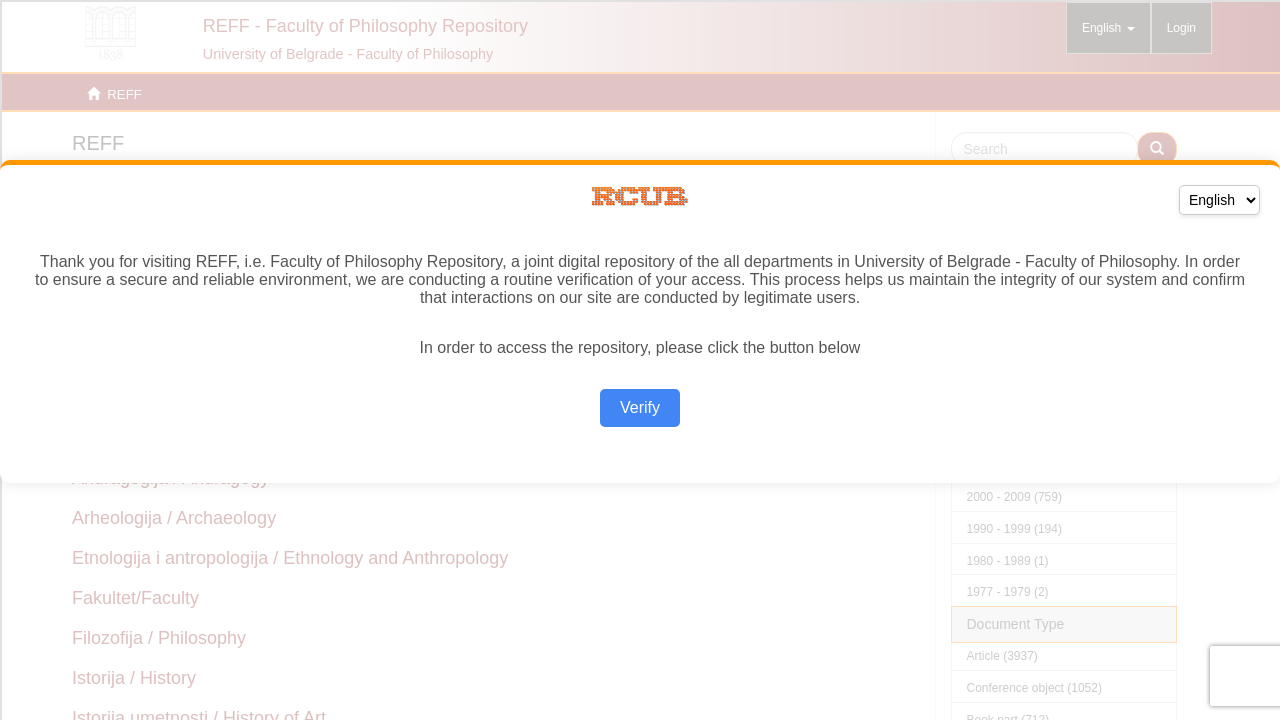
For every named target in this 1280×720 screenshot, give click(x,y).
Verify (640, 407)
